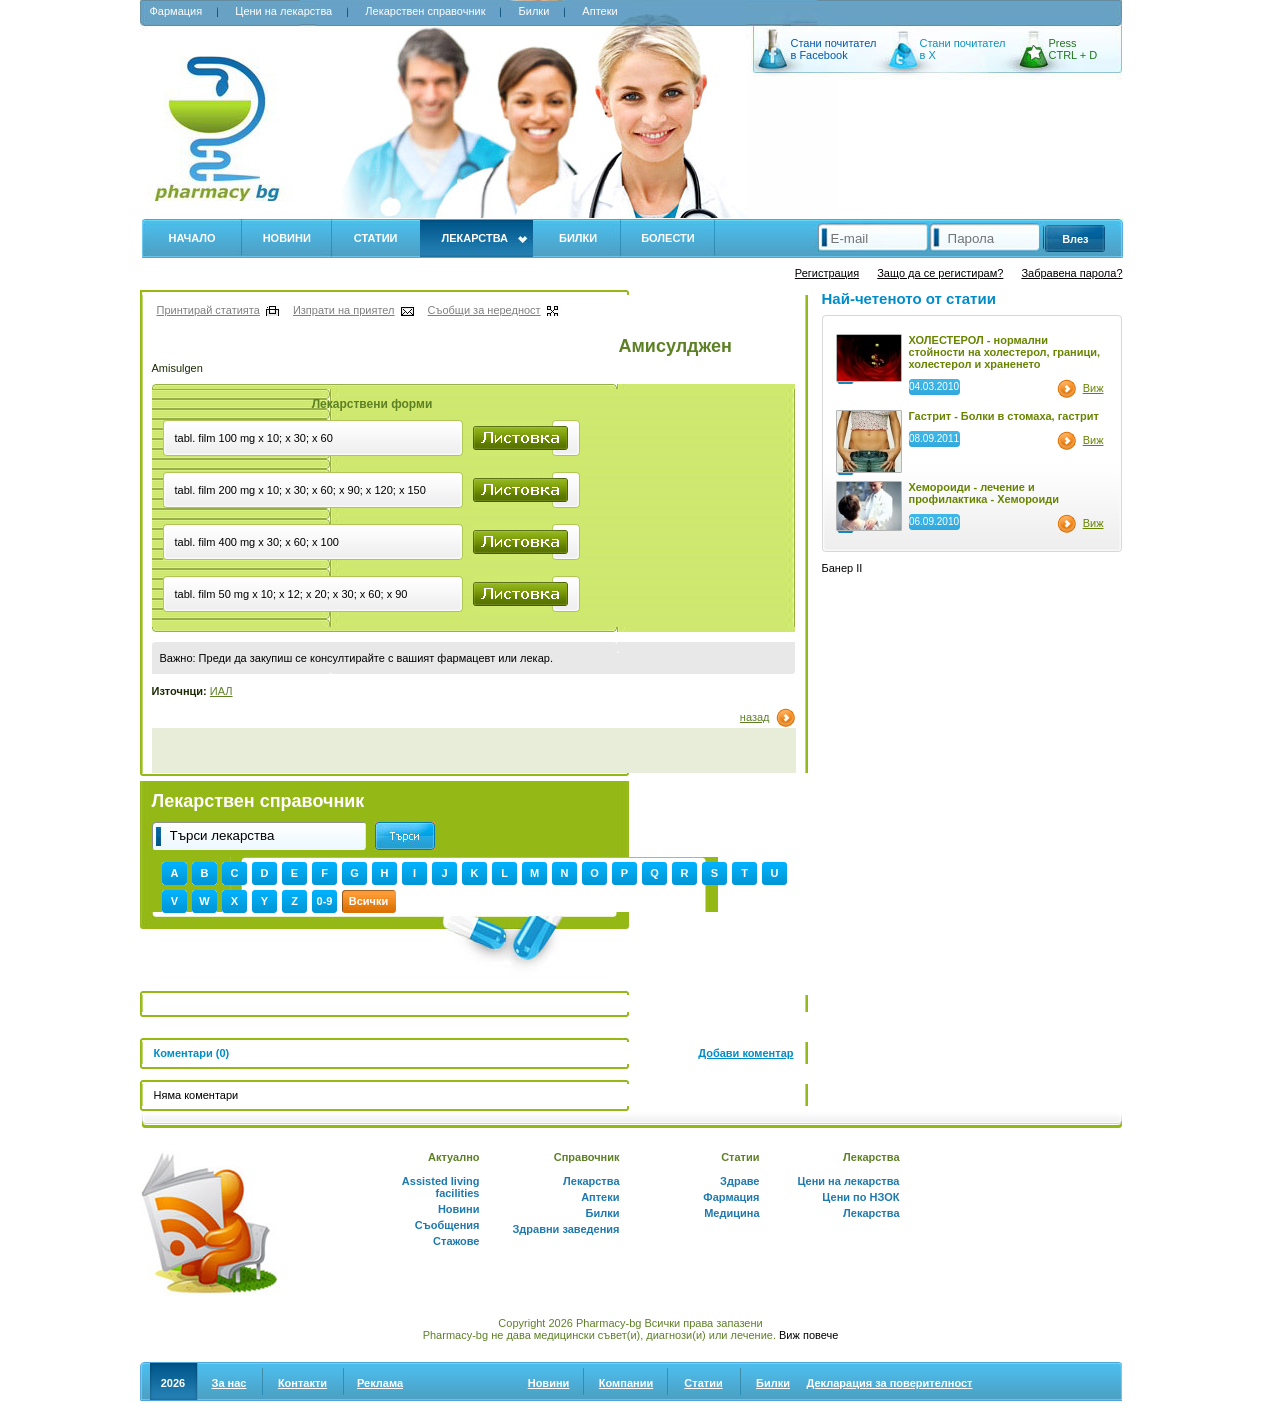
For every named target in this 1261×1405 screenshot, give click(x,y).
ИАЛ (221, 691)
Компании (626, 1383)
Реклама (380, 1383)
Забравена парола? (1071, 273)
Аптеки (599, 11)
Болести (668, 238)
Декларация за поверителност (890, 1383)
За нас (229, 1383)
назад (755, 717)
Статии (376, 238)
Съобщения (447, 1225)
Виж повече (808, 1335)
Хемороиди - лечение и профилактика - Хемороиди (984, 493)
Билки (534, 11)
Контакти (302, 1383)
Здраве (739, 1181)
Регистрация (827, 273)
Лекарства (474, 238)
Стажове (456, 1241)
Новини (287, 238)
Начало (192, 238)
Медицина (731, 1213)
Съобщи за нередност (484, 310)
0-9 (325, 901)
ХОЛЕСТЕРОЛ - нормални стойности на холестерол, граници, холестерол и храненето (1005, 352)
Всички (368, 901)
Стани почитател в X (963, 49)
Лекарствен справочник (425, 11)
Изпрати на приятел (344, 310)
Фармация (176, 11)
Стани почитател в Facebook (834, 49)
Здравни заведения (565, 1229)
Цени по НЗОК (860, 1197)
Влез (1075, 239)
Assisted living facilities (441, 1187)
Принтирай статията (208, 310)
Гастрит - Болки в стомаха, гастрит (1004, 416)
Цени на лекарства (283, 11)
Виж (1093, 388)
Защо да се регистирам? (940, 273)
